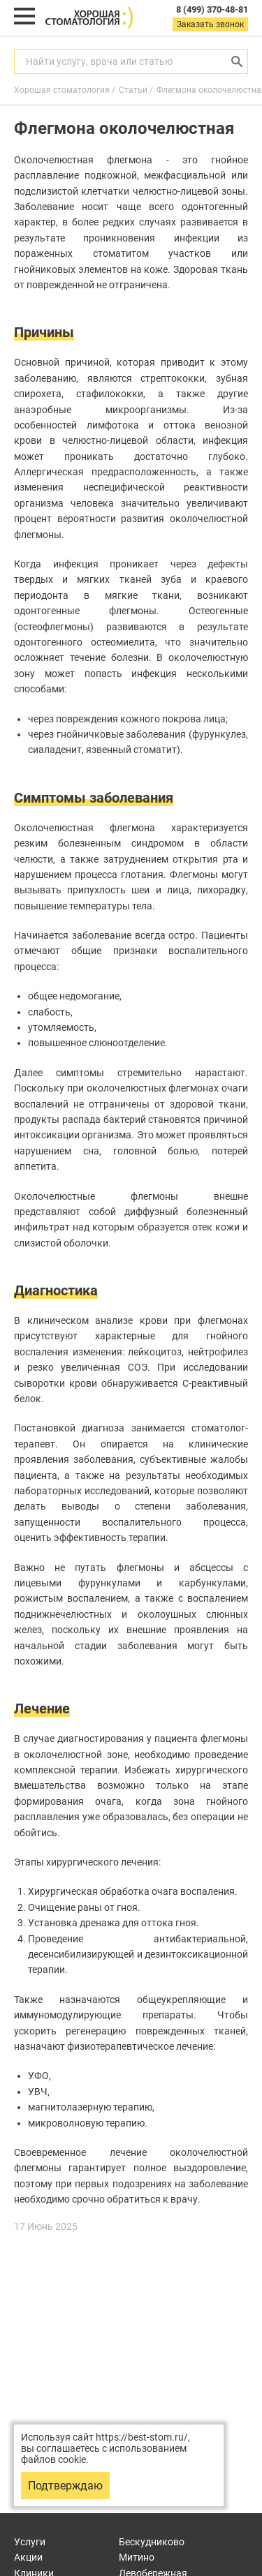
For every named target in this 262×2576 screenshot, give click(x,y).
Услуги (29, 2541)
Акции (28, 2557)
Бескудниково (151, 2541)
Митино (136, 2557)
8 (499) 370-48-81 (212, 9)
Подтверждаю (65, 2485)
